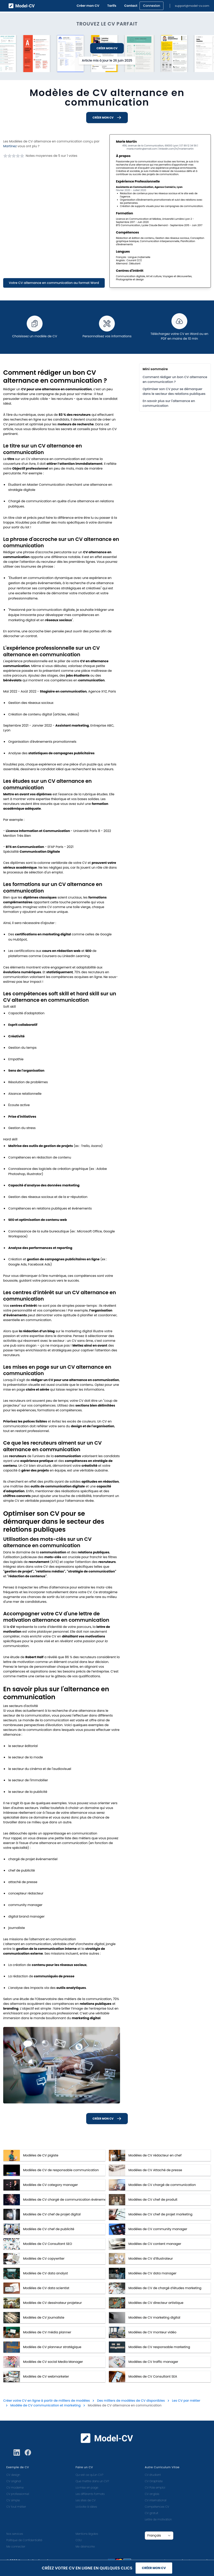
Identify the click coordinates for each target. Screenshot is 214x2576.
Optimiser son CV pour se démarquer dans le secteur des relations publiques (174, 391)
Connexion (151, 5)
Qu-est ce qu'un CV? (89, 2475)
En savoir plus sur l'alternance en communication (169, 403)
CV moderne (15, 2488)
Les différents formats (90, 2494)
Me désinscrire (85, 2547)
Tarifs (111, 5)
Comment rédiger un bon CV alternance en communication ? (175, 379)
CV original (13, 2481)
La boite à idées (86, 2507)
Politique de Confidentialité (24, 2540)
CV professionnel (17, 2494)
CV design (13, 2475)
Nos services (14, 2534)
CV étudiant (153, 2475)
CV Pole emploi (155, 2488)
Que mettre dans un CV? (92, 2481)
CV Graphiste (154, 2481)
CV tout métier (16, 2507)
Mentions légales (87, 2534)
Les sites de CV (86, 2500)
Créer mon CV (88, 5)
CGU (79, 2540)
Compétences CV (157, 2507)
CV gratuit (151, 2513)
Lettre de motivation (158, 2519)
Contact (130, 5)
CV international (155, 2500)
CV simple (13, 2500)
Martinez (10, 146)
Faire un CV (84, 2467)
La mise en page (87, 2488)
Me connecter (15, 2547)
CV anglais (152, 2494)
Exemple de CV (17, 2467)
